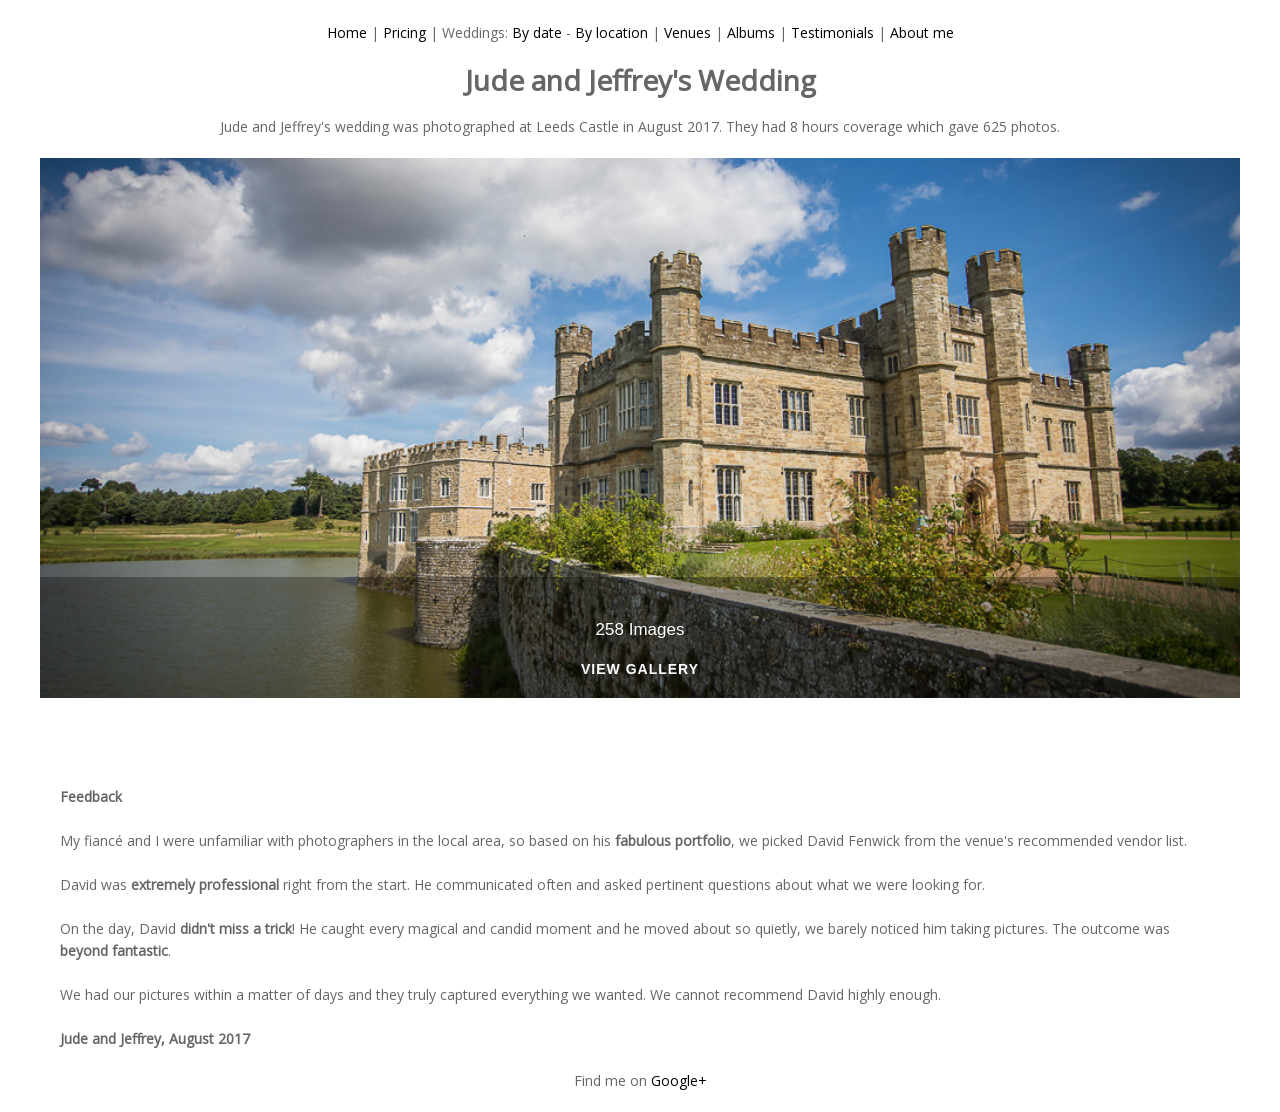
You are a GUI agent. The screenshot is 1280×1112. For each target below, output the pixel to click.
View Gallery (640, 669)
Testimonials (832, 32)
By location (611, 32)
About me (922, 32)
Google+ (679, 1080)
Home (347, 32)
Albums (751, 32)
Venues (687, 32)
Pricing (404, 32)
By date (537, 32)
